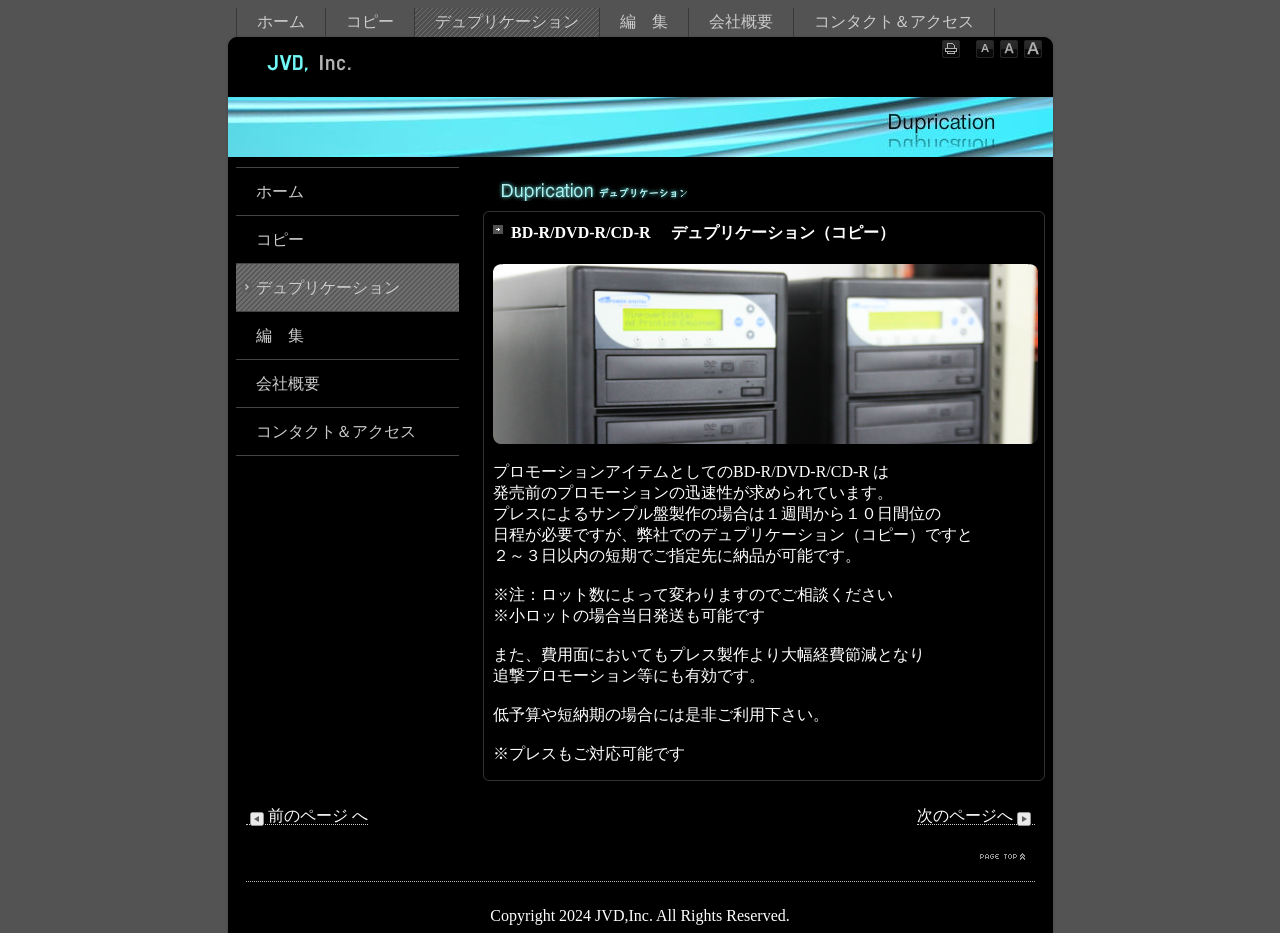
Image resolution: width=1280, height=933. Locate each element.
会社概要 (741, 21)
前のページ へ (307, 816)
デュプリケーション (507, 21)
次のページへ (976, 816)
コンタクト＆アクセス (894, 21)
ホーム (281, 21)
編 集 (644, 21)
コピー (370, 21)
